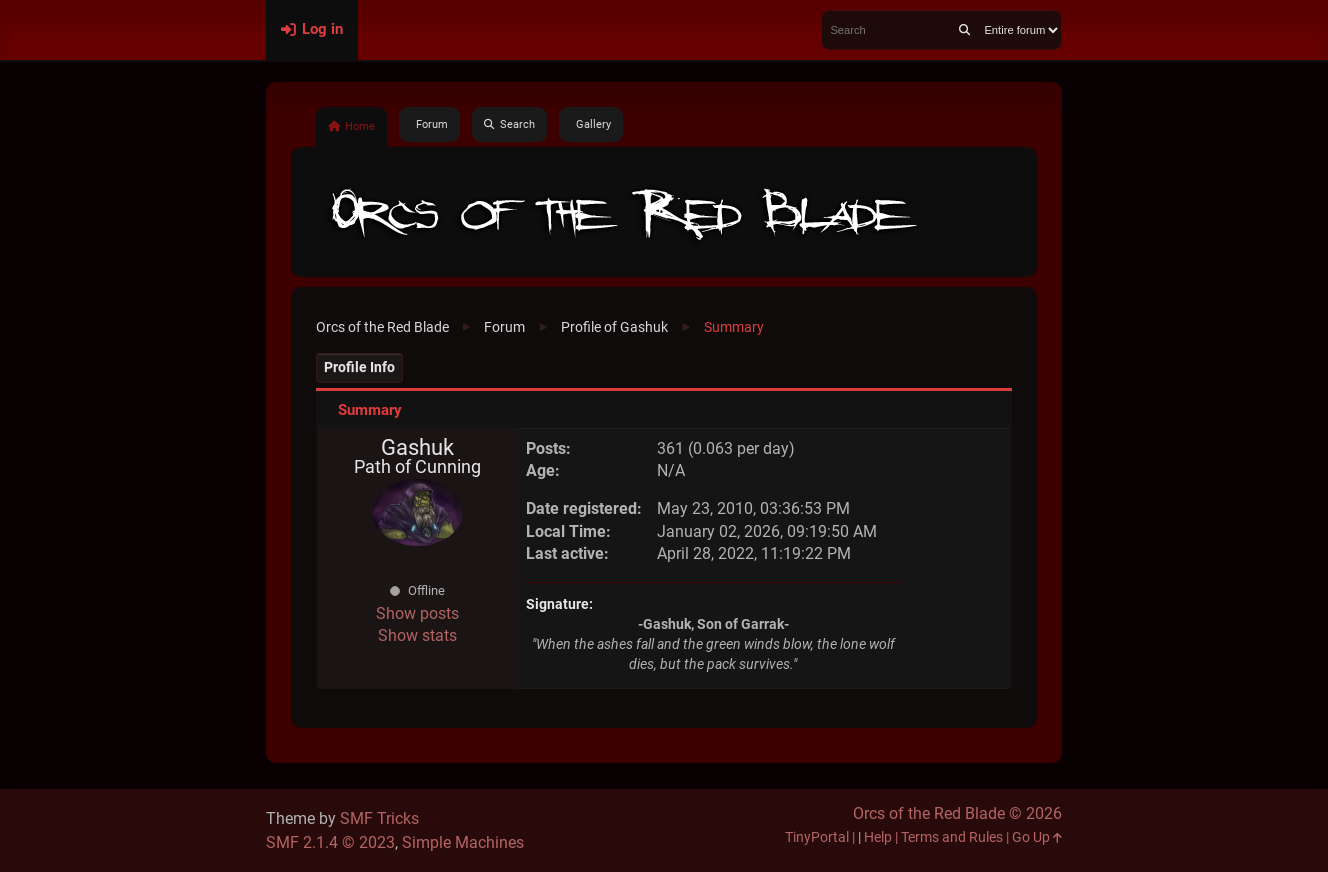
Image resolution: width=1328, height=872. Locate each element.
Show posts (417, 613)
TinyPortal (817, 837)
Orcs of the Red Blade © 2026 (957, 813)
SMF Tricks (379, 818)
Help (878, 837)
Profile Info (359, 367)
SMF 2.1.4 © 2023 (330, 842)
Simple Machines (463, 842)
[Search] (964, 30)
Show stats (417, 635)
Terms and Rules (952, 837)
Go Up (1037, 837)
